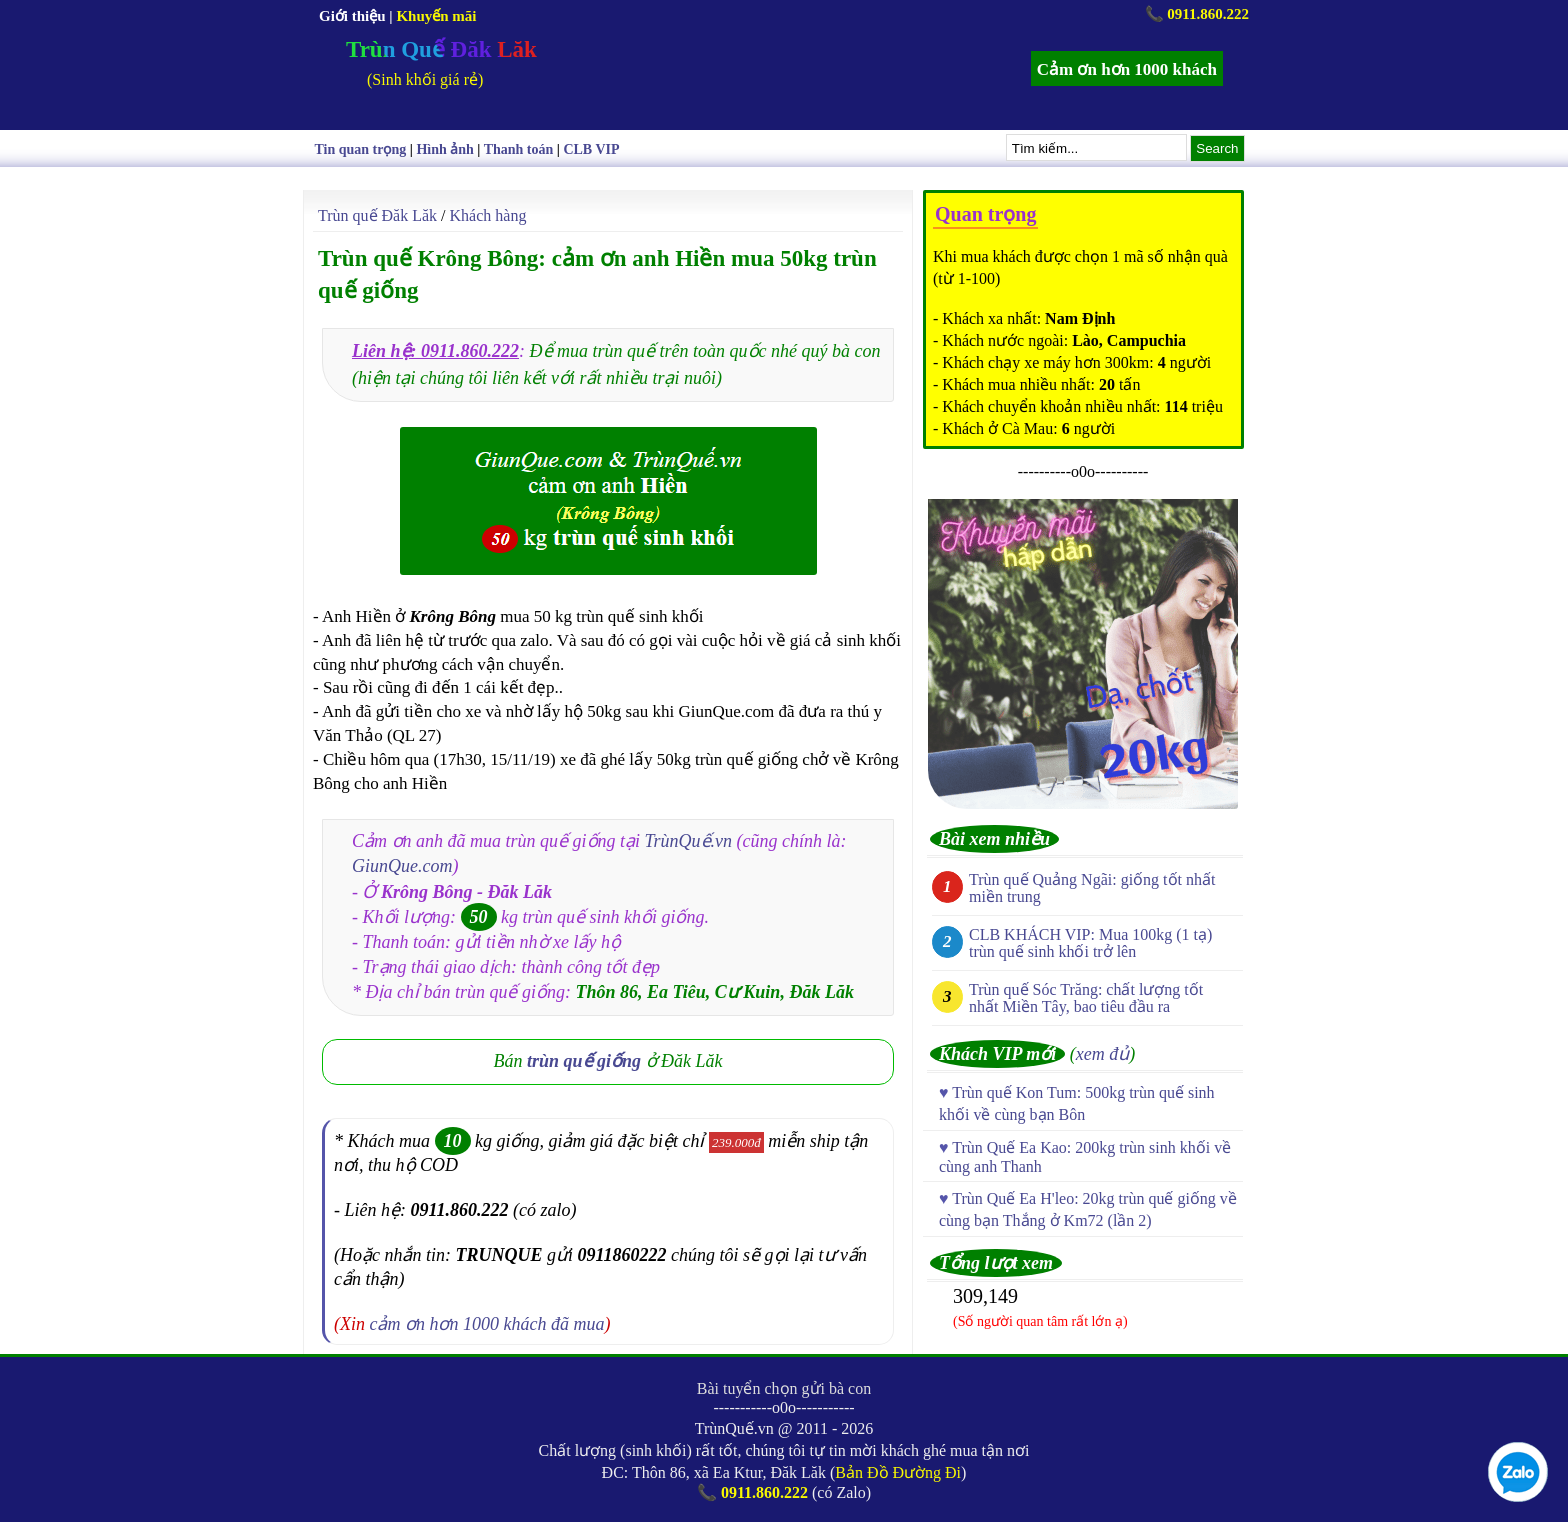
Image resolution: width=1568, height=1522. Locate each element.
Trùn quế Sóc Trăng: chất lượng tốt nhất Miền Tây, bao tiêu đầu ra (1086, 998)
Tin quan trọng (361, 149)
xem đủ (1102, 1054)
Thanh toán (519, 149)
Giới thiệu (352, 16)
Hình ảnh (444, 149)
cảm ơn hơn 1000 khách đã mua (487, 1324)
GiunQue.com (402, 866)
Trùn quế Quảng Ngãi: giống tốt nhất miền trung (1092, 888)
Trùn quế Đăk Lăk (377, 215)
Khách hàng (488, 215)
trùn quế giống (584, 1061)
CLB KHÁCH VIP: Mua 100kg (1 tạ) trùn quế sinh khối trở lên (1090, 943)
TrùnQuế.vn (689, 841)
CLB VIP (591, 149)
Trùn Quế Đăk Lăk (441, 49)
